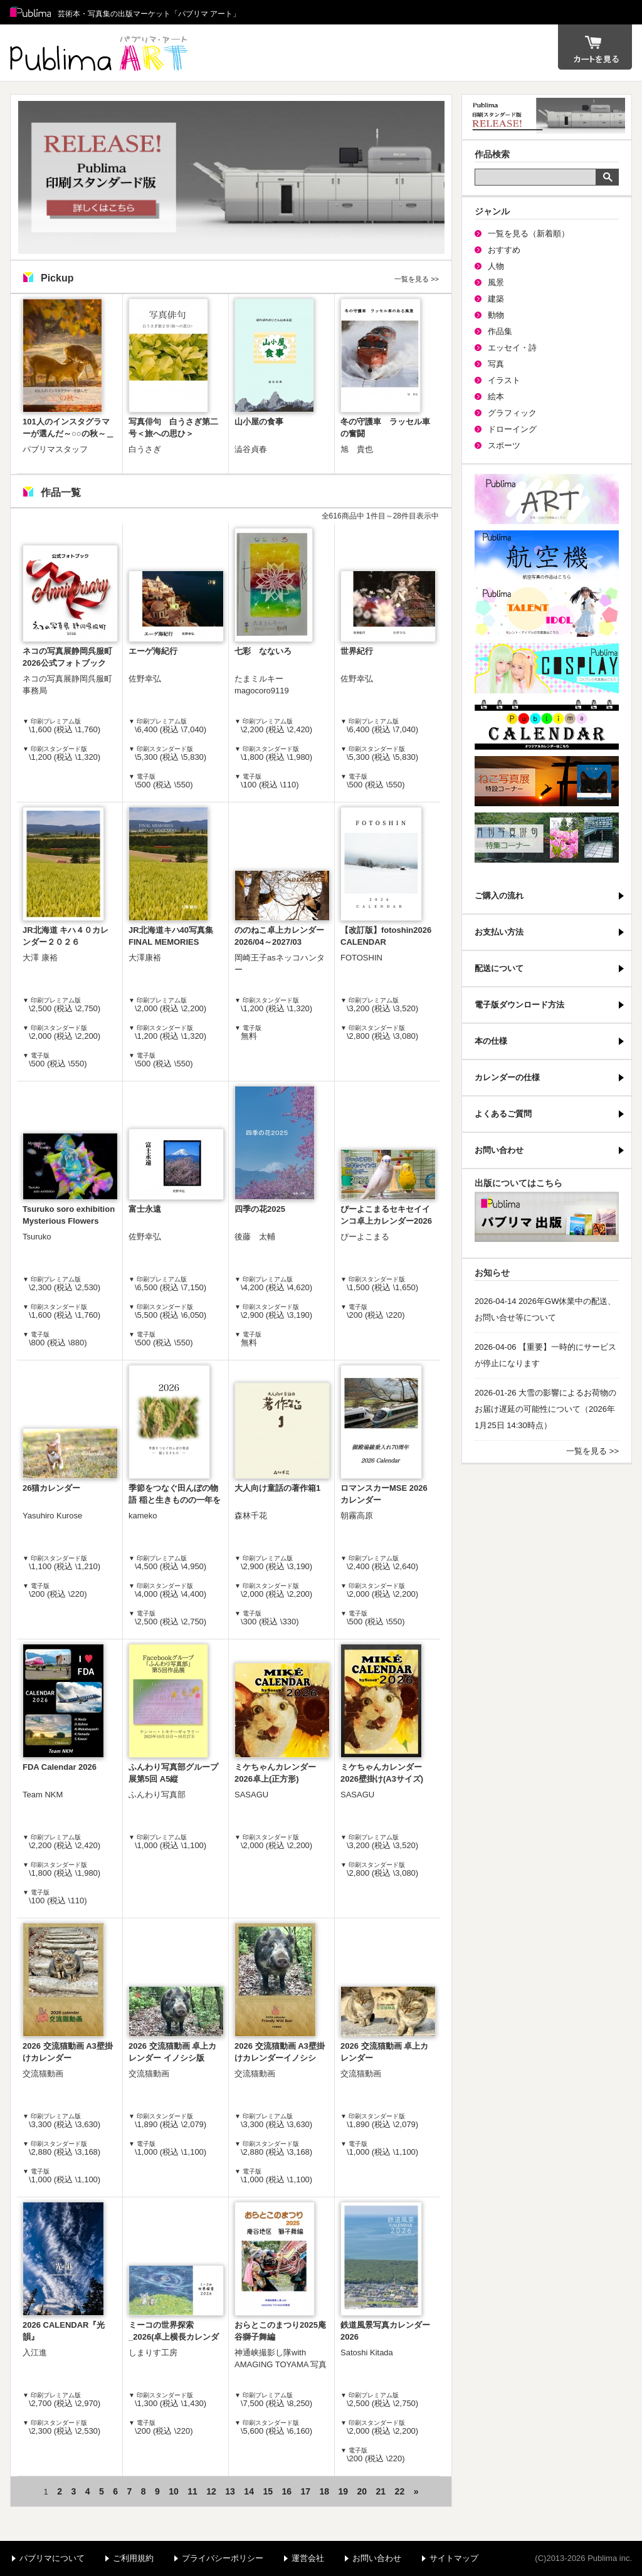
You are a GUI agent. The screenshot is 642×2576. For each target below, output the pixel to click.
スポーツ (504, 445)
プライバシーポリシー (222, 2558)
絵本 (496, 396)
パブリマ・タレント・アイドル (547, 612)
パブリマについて (52, 2558)
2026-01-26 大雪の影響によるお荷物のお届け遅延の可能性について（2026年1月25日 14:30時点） (545, 1409)
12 (211, 2491)
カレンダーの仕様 (507, 1077)
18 (324, 2491)
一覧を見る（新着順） (528, 233)
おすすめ (504, 250)
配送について (499, 968)
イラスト (504, 380)
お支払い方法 (499, 932)
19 (344, 2491)
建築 (496, 298)
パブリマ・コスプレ (547, 668)
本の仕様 (491, 1041)
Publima (30, 12)
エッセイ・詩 (512, 347)
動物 (496, 315)
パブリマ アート (101, 52)
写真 (496, 364)
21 (381, 2491)
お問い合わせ (499, 1150)
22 (400, 2491)
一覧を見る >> (416, 279)
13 (230, 2491)
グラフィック (512, 413)
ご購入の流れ (499, 895)
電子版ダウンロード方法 (519, 1004)
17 (305, 2491)
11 (192, 2491)
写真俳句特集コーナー (547, 837)
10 (174, 2491)
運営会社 (308, 2558)
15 (268, 2491)
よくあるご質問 (503, 1113)
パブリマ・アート (547, 499)
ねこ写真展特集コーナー (547, 781)
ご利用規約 (133, 2558)
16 (287, 2491)
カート (595, 47)
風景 (496, 282)
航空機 (547, 555)
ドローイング (512, 429)
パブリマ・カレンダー (547, 725)
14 (249, 2491)
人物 (496, 266)
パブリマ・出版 (547, 1217)
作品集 (500, 331)
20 (362, 2491)
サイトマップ (453, 2558)
